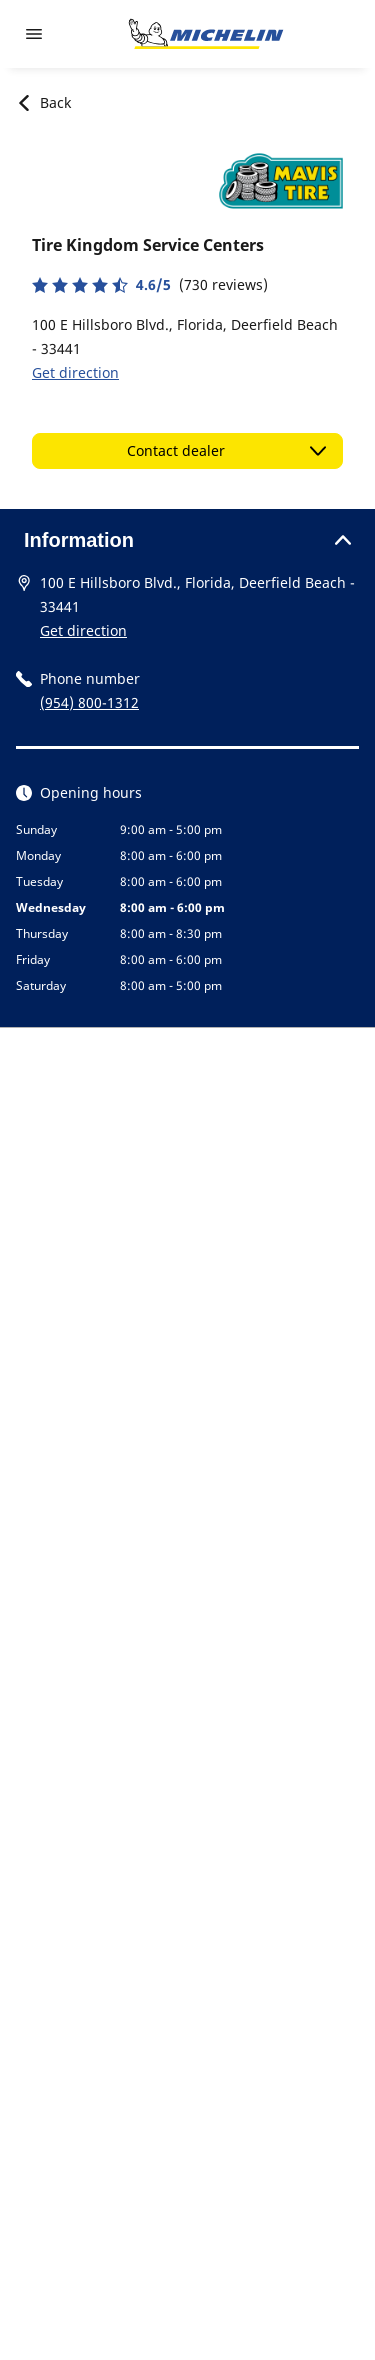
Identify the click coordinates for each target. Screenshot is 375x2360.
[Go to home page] (206, 34)
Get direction (75, 372)
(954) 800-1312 (89, 702)
